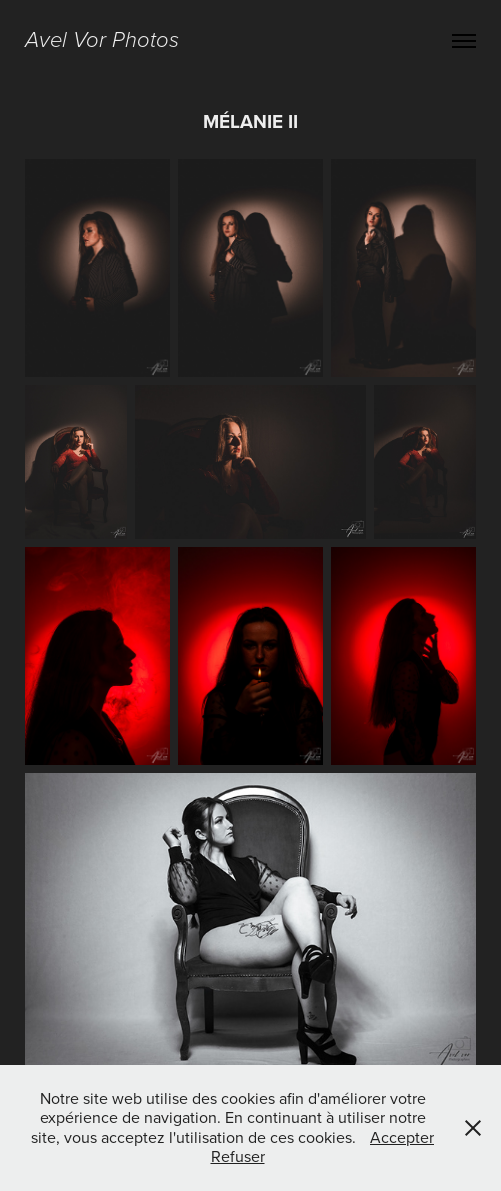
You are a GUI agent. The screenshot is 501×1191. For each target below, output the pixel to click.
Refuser (238, 1156)
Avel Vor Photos (102, 41)
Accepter (402, 1137)
